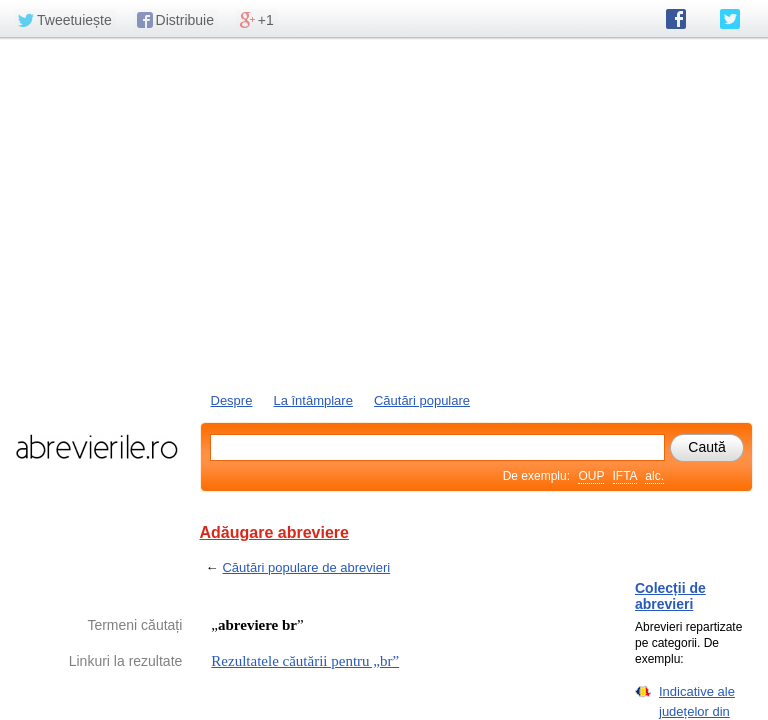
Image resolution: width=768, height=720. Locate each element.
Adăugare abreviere (274, 532)
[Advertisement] (384, 213)
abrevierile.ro (96, 447)
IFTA (625, 476)
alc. (654, 476)
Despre (232, 400)
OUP (591, 476)
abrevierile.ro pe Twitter (730, 19)
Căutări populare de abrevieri (306, 567)
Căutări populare (422, 400)
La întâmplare (313, 400)
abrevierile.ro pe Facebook (676, 19)
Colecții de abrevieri (670, 596)
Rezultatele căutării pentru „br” (305, 661)
